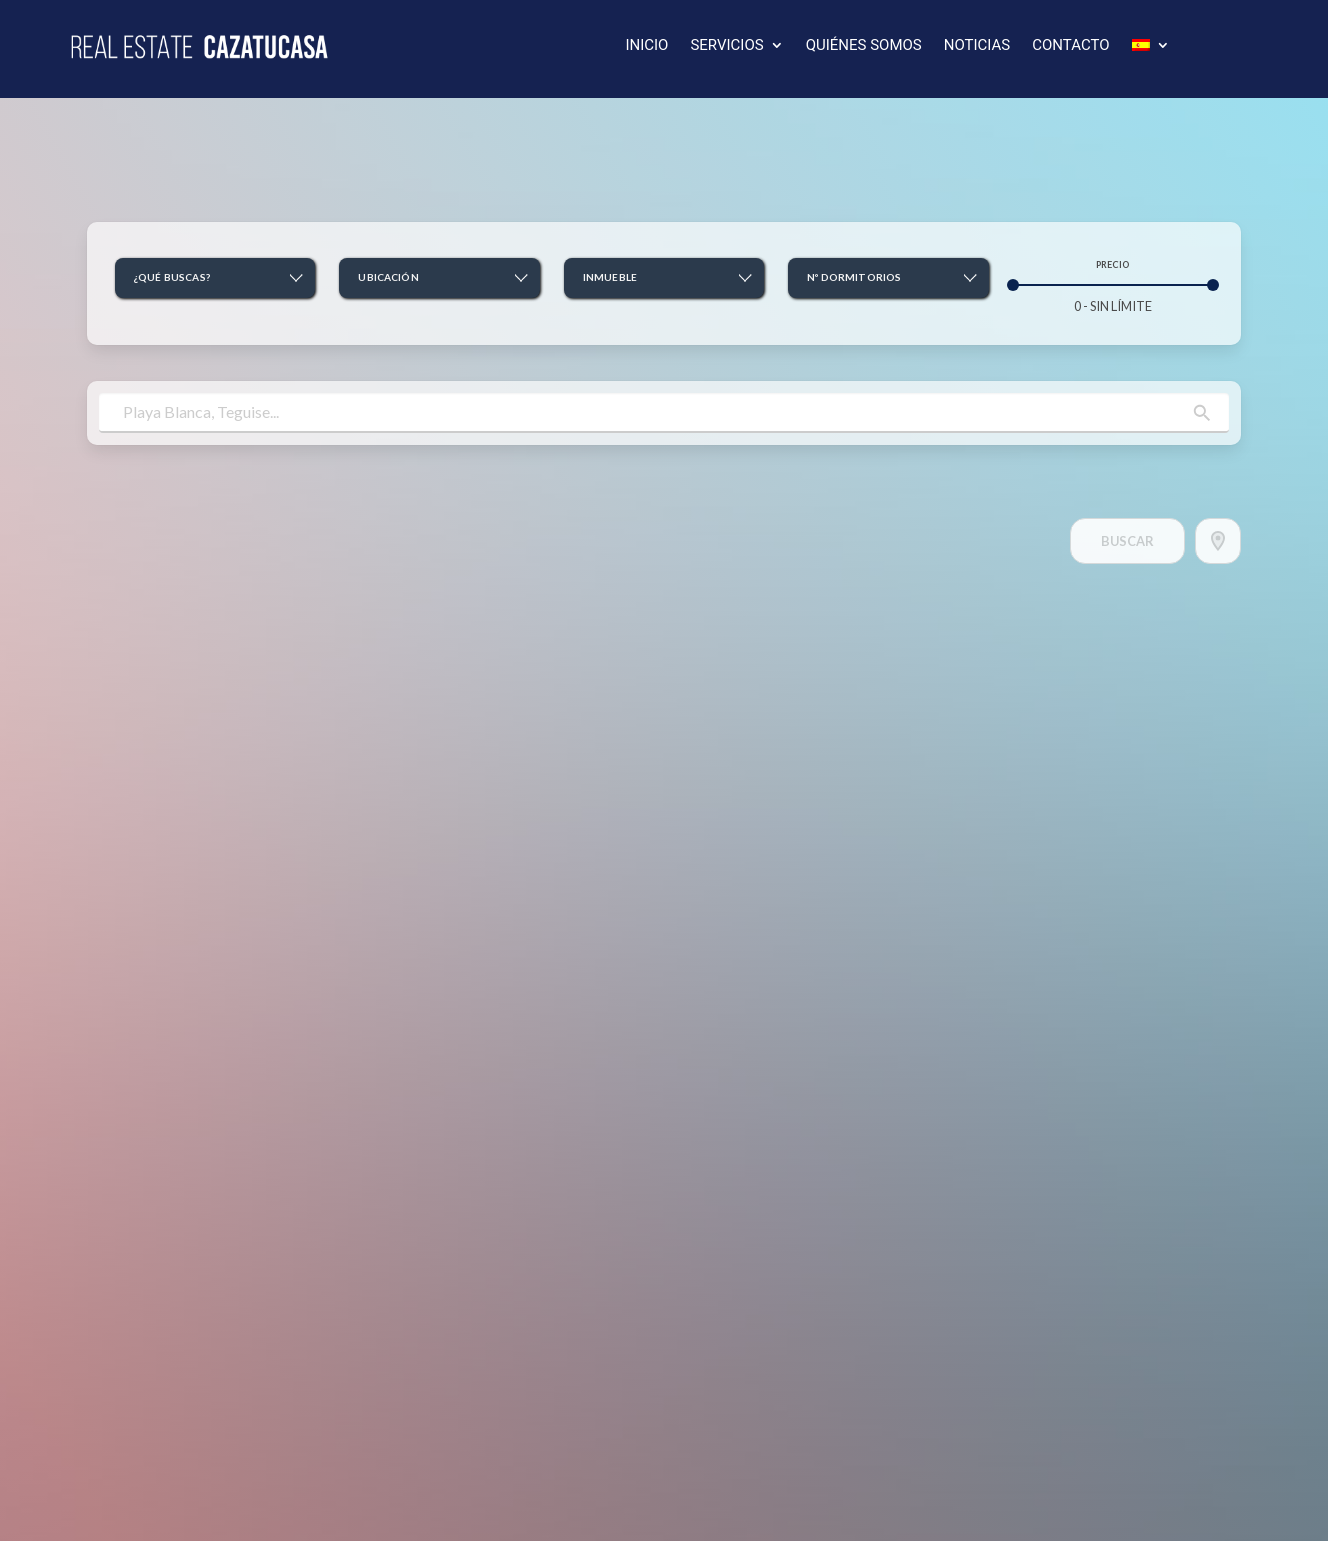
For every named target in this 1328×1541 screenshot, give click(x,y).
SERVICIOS (726, 46)
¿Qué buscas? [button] (172, 277)
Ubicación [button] (388, 277)
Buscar (1127, 541)
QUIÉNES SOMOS (864, 46)
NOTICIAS (977, 46)
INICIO (646, 46)
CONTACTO (1070, 46)
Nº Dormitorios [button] (854, 277)
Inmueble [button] (610, 277)
